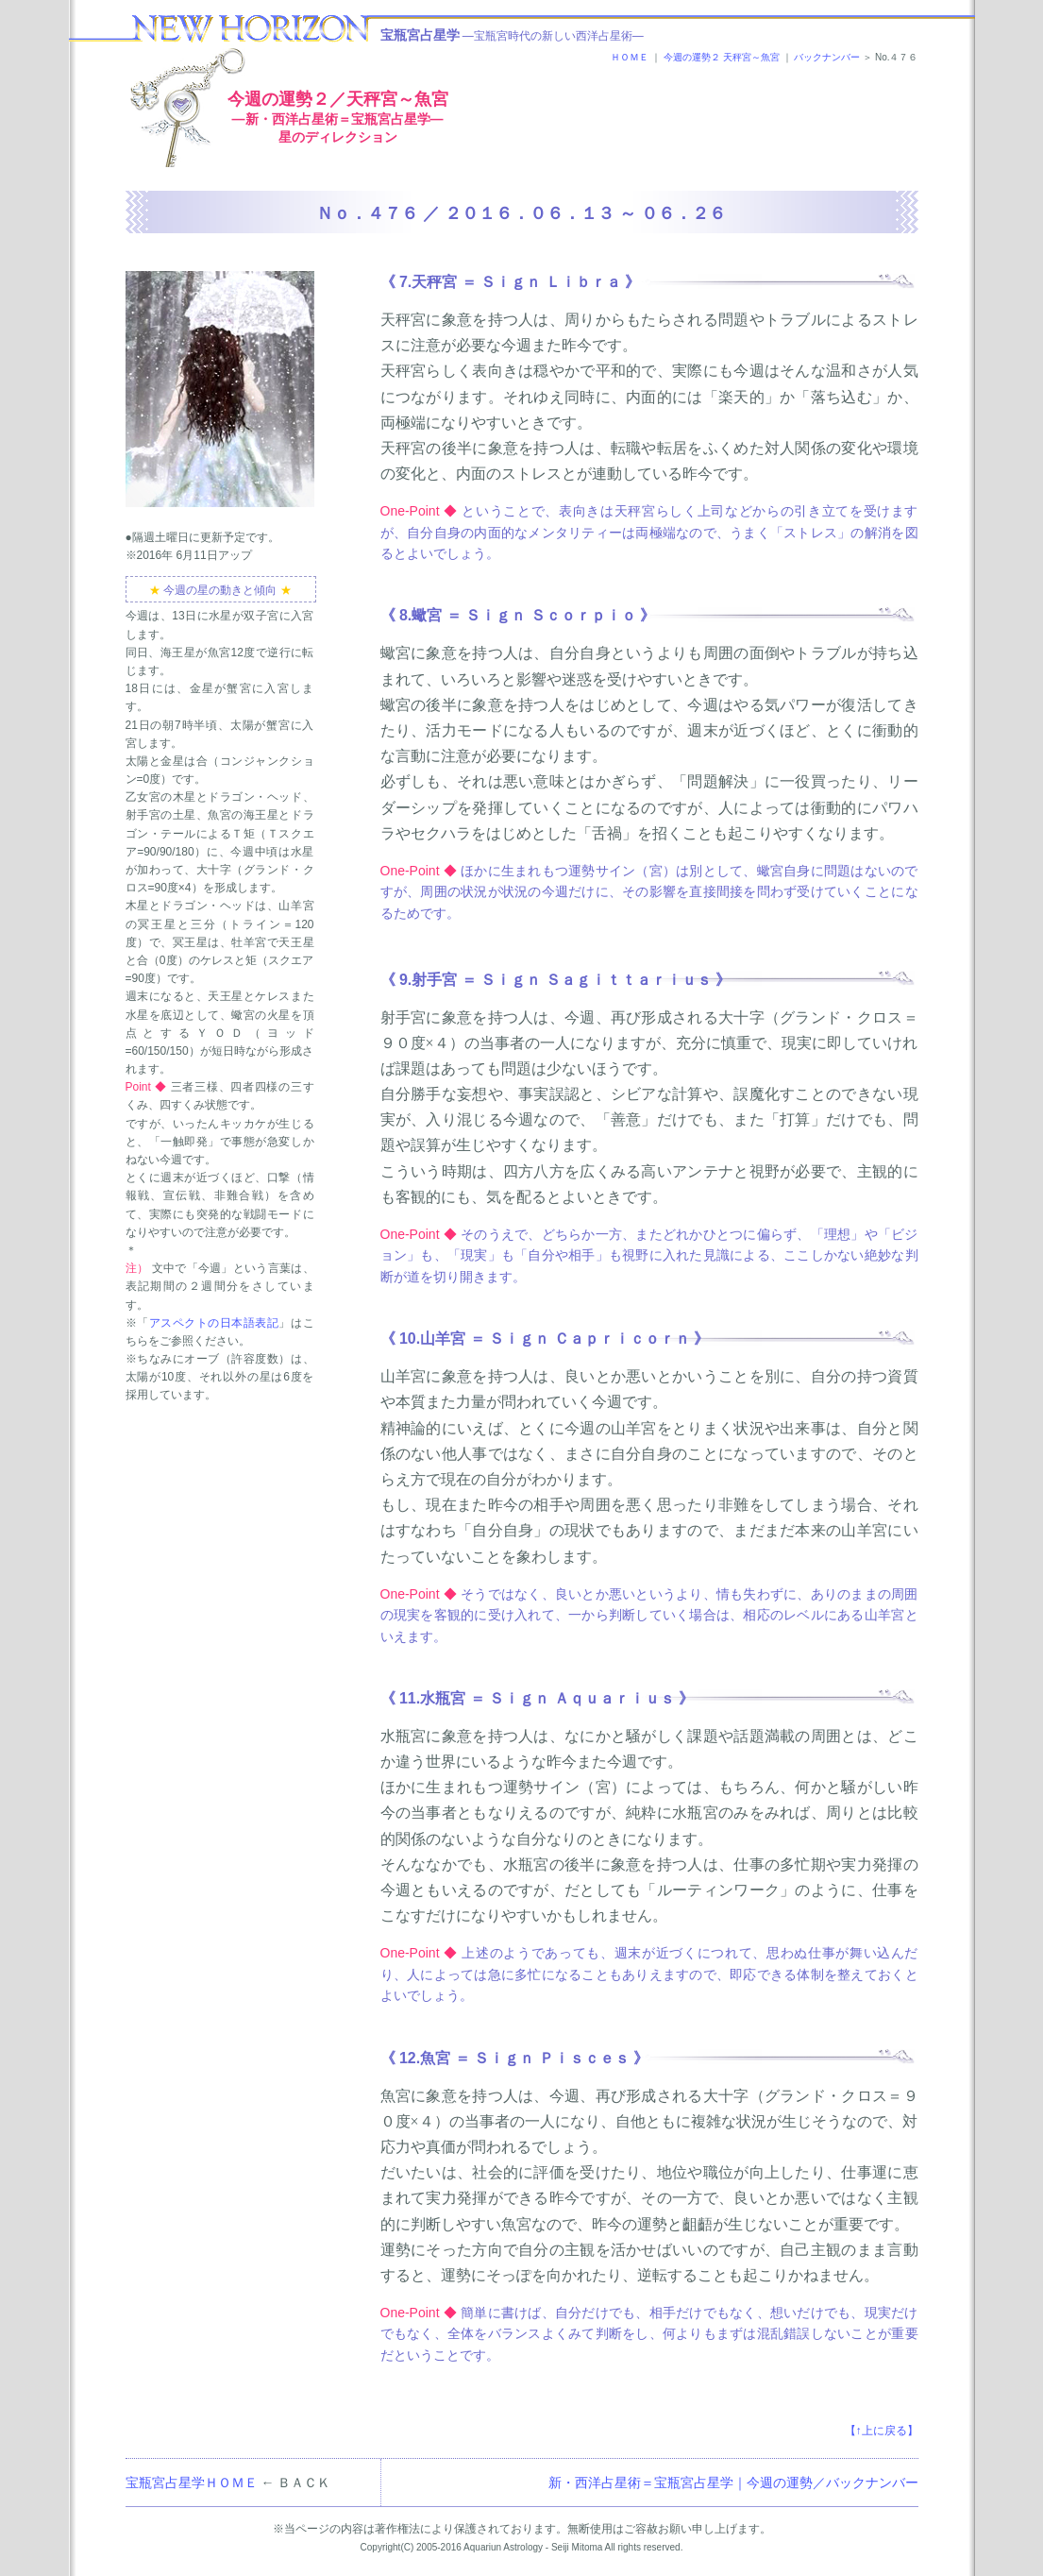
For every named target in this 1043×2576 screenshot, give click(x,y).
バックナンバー (827, 57)
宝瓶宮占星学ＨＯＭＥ (192, 2482)
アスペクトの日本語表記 (214, 1323)
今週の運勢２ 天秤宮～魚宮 (722, 57)
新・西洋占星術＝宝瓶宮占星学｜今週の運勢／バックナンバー (733, 2482)
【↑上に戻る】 (881, 2430)
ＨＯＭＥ (629, 57)
